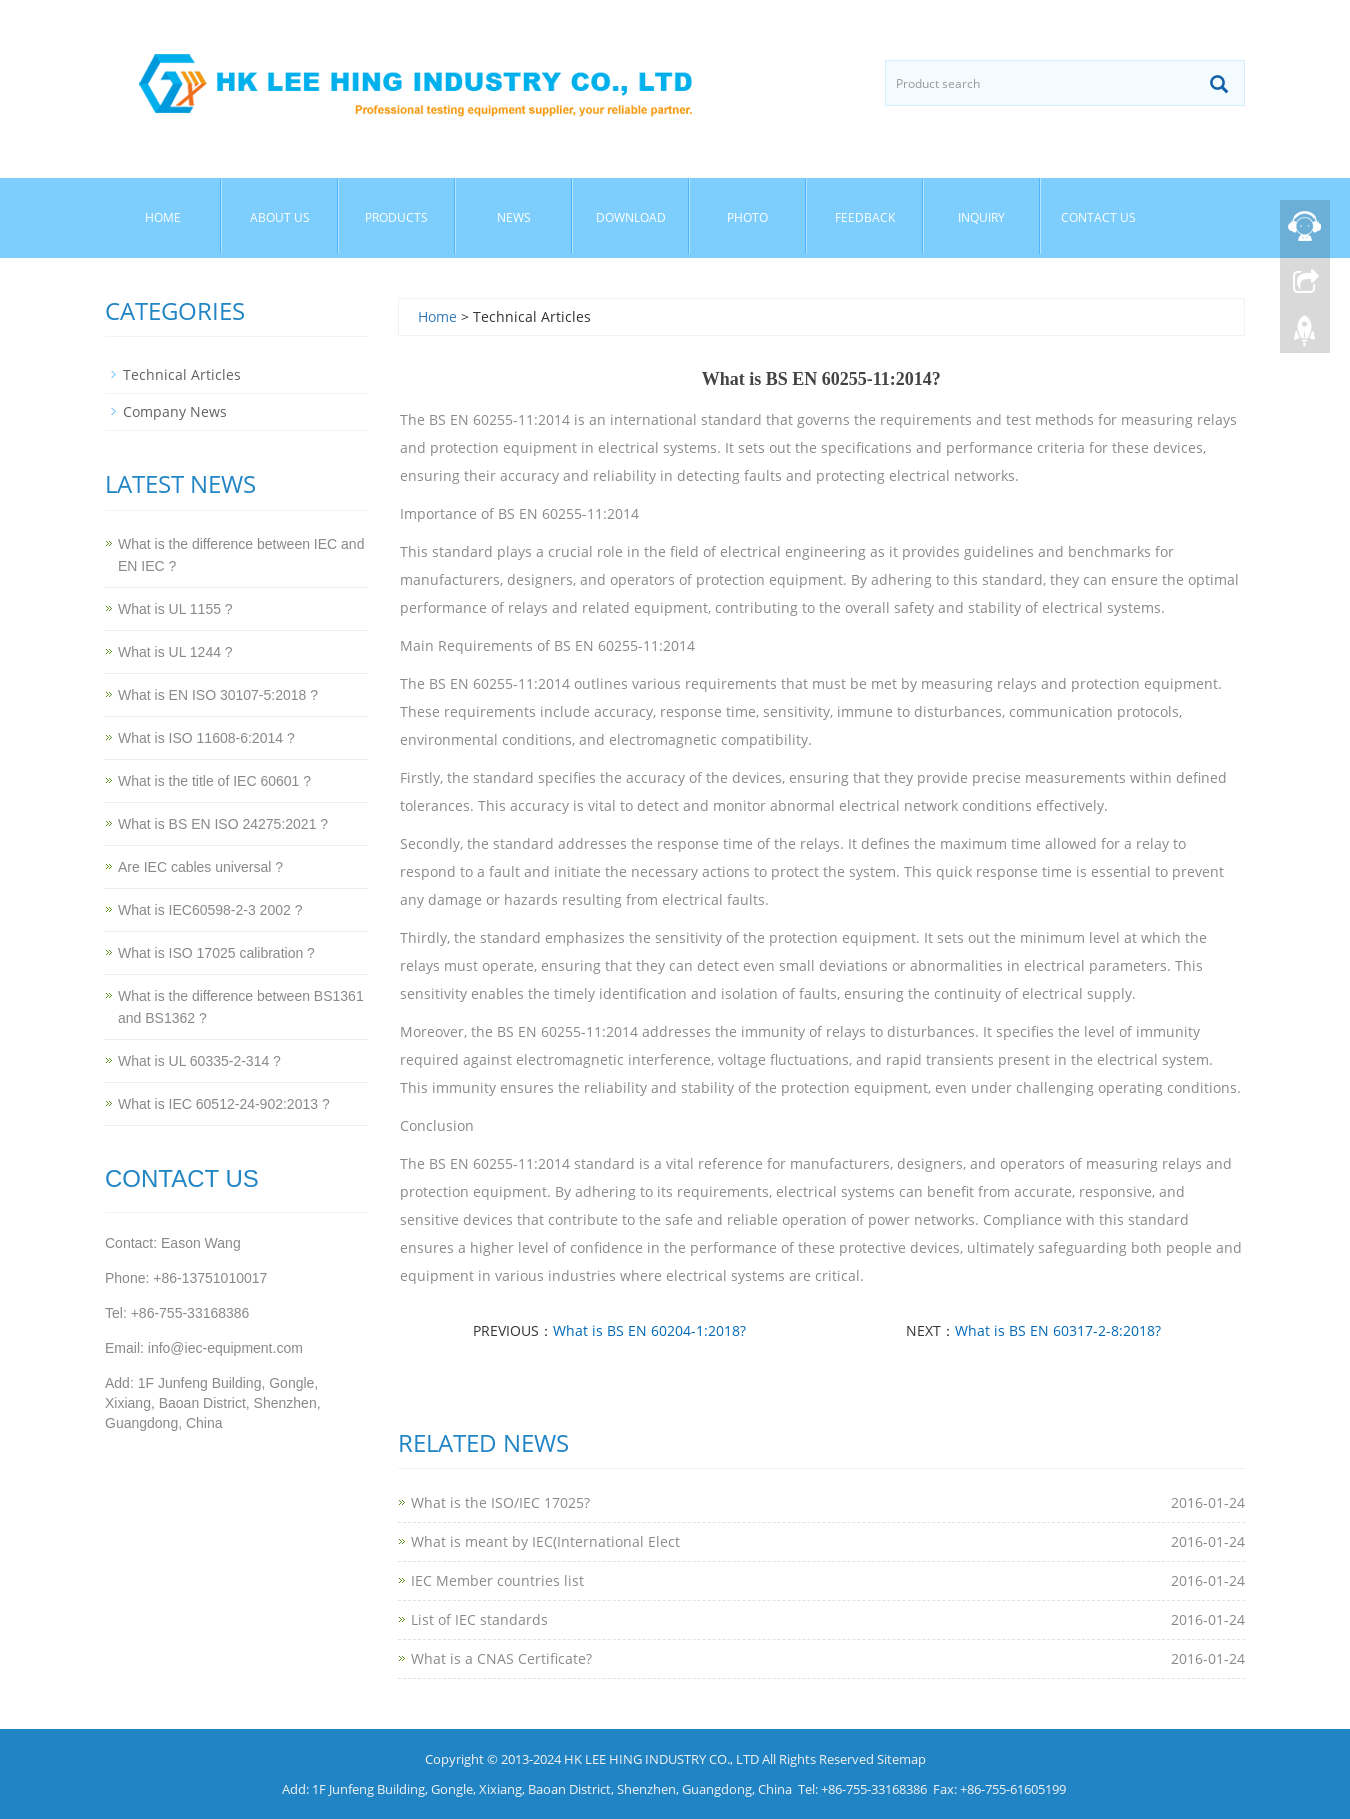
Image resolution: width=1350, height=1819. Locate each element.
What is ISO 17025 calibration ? (216, 953)
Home (163, 217)
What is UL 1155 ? (175, 609)
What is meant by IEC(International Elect (545, 1541)
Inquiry (981, 217)
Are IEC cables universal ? (200, 867)
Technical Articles (182, 374)
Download (631, 217)
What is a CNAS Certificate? (501, 1658)
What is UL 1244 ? (175, 652)
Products (396, 217)
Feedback (865, 217)
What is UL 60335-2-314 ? (199, 1061)
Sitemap (901, 1759)
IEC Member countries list (497, 1580)
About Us (280, 217)
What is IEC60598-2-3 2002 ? (210, 910)
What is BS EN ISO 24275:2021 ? (223, 824)
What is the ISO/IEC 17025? (500, 1502)
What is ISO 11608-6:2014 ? (206, 738)
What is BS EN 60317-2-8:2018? (1058, 1330)
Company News (175, 411)
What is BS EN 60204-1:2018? (649, 1330)
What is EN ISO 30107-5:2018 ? (218, 695)
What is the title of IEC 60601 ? (214, 781)
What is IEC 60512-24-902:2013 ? (224, 1104)
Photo (747, 217)
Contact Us (1098, 217)
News (514, 217)
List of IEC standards (479, 1619)
